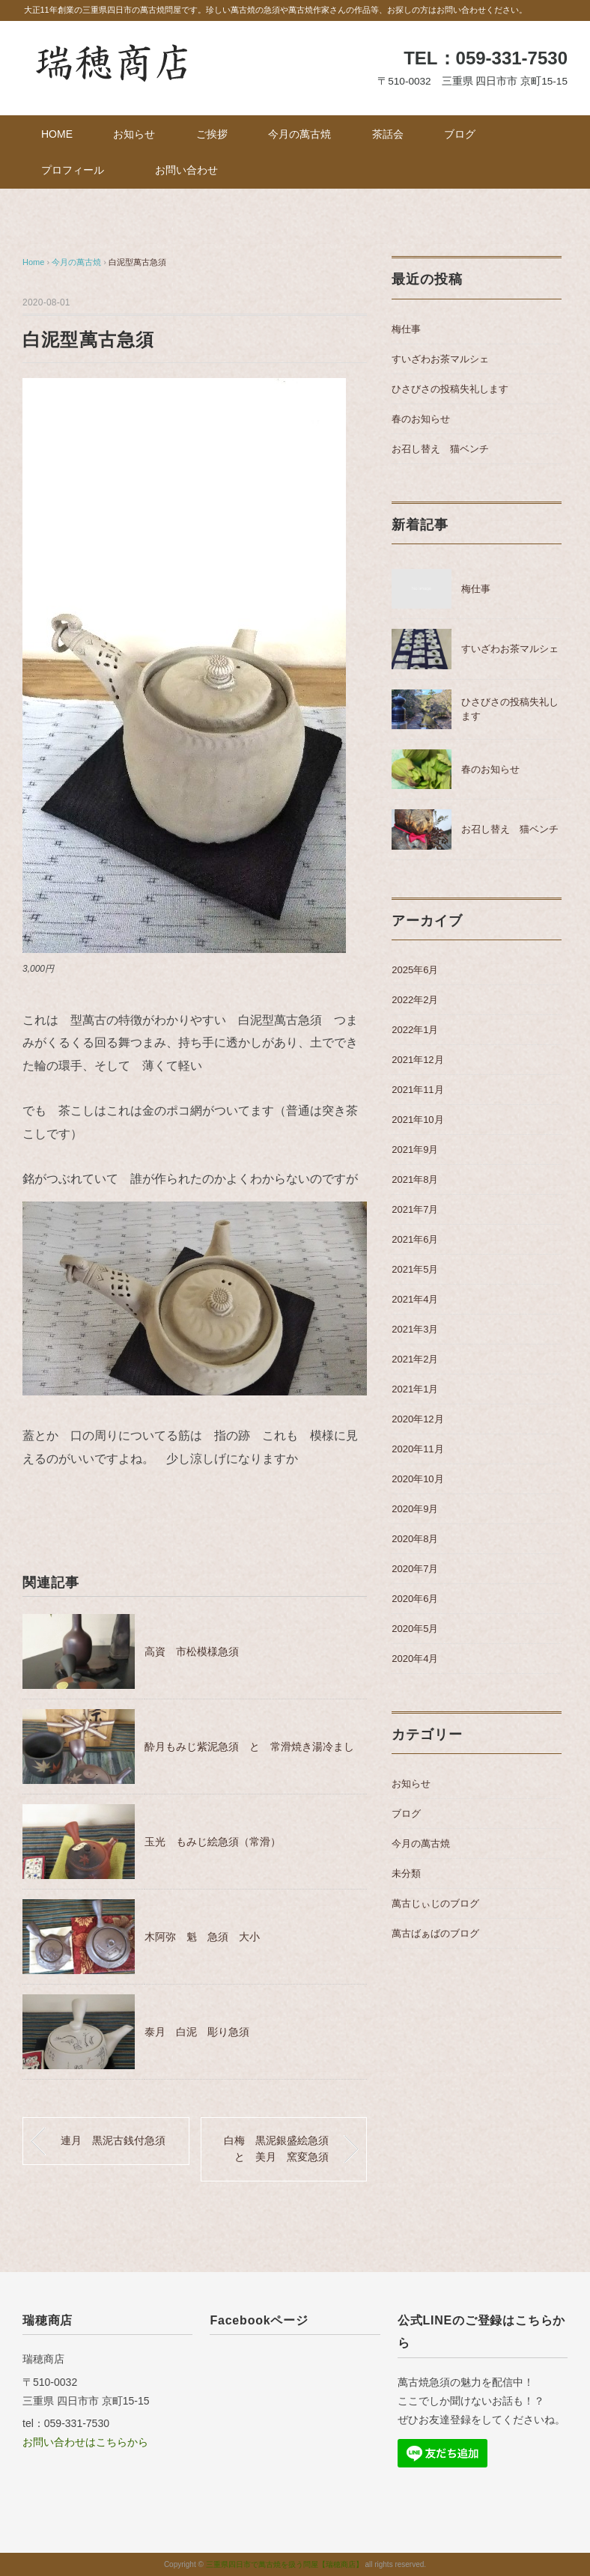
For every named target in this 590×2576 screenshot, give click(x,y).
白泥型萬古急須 (137, 262)
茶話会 (388, 134)
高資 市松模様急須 (192, 1651)
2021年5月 (415, 1269)
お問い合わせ (186, 170)
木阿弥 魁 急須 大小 (202, 1937)
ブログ (459, 134)
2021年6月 (415, 1239)
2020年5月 (415, 1628)
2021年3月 (415, 1329)
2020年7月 (415, 1568)
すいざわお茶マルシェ (440, 359)
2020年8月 (415, 1538)
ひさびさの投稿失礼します (450, 389)
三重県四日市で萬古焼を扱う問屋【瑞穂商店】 (284, 2564)
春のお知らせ (421, 418)
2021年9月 (415, 1149)
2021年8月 (415, 1179)
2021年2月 (415, 1359)
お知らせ (134, 134)
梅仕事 (406, 329)
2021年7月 (415, 1209)
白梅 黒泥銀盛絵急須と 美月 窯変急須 (276, 2148)
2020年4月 (415, 1658)
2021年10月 (417, 1119)
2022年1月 (415, 1029)
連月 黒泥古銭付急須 (113, 2140)
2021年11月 (417, 1089)
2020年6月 (415, 1598)
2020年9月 (415, 1508)
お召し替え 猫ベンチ (440, 448)
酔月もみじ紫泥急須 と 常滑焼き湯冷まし (249, 1747)
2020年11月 (417, 1449)
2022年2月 (415, 999)
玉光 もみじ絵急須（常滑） (213, 1842)
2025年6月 (415, 969)
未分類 (406, 1873)
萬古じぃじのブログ (435, 1903)
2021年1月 (415, 1389)
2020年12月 (417, 1419)
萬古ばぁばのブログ (435, 1933)
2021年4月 (415, 1299)
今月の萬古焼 (299, 134)
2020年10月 (417, 1479)
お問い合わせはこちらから (85, 2442)
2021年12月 (417, 1059)
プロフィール (78, 170)
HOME (57, 134)
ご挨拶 (212, 134)
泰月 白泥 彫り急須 (197, 2032)
